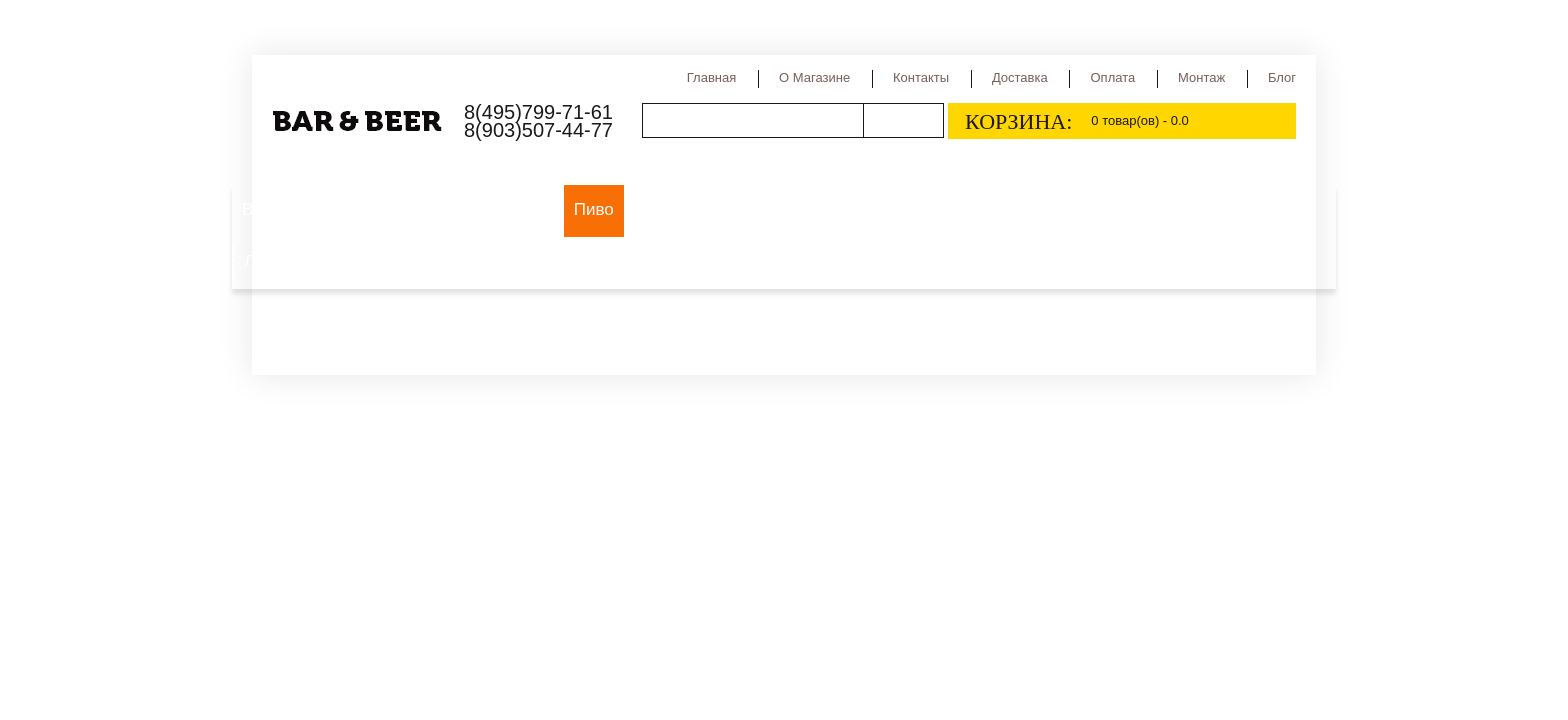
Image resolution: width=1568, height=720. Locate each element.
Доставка (1020, 77)
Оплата (1112, 77)
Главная (711, 77)
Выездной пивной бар (328, 209)
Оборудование (494, 209)
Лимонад (279, 261)
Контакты (921, 77)
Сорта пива (787, 209)
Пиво (594, 209)
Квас (1130, 209)
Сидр (1069, 209)
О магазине (814, 77)
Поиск (903, 120)
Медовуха (1210, 209)
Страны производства (940, 209)
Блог (1282, 77)
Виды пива (678, 209)
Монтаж (1201, 77)
